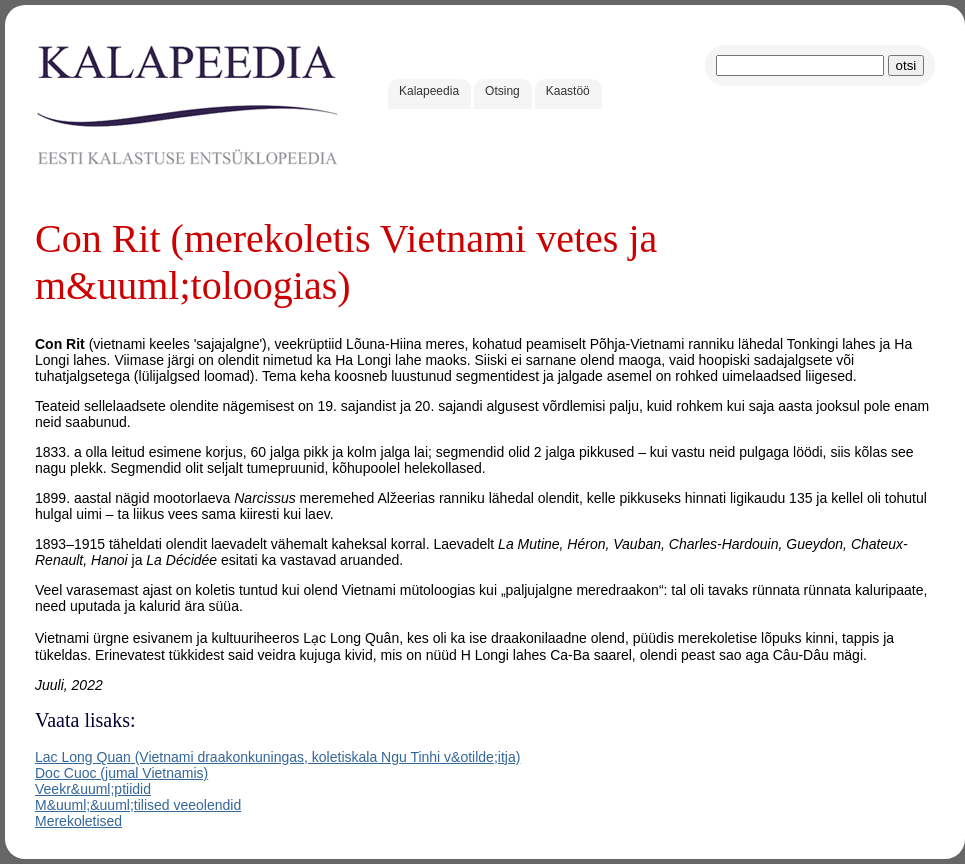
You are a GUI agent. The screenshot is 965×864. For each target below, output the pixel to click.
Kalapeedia (429, 91)
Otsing (502, 91)
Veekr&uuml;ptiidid (93, 789)
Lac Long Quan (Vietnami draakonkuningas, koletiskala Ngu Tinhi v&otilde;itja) (277, 757)
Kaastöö (568, 91)
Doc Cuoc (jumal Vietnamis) (121, 773)
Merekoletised (78, 821)
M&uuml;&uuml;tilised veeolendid (138, 805)
